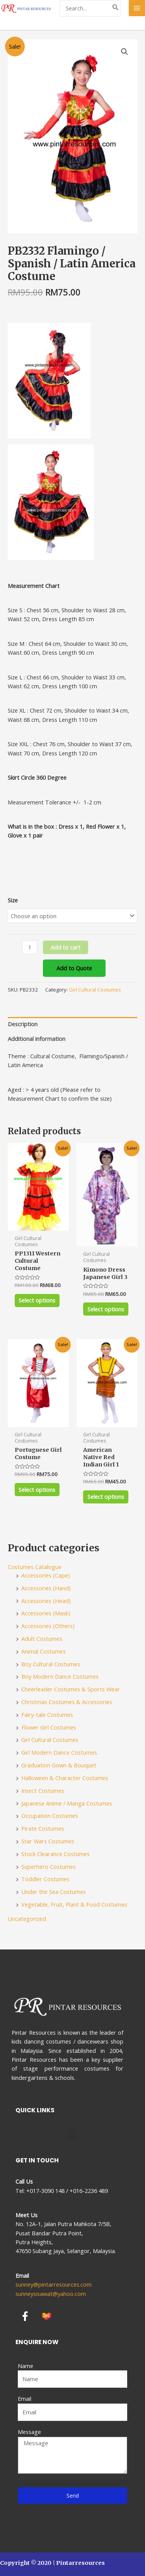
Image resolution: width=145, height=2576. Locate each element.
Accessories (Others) (48, 1626)
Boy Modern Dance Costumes (60, 1676)
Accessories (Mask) (45, 1613)
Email (24, 2398)
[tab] (72, 1024)
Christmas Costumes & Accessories (66, 1702)
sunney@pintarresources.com (53, 2284)
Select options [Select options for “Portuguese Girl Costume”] (37, 1489)
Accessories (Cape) (45, 1575)
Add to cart (65, 947)
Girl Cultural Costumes (95, 989)
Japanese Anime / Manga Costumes (66, 1803)
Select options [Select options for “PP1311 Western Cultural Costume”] (37, 1300)
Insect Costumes (42, 1790)
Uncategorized (27, 1918)
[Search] (116, 8)
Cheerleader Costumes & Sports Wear (70, 1689)
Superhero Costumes (48, 1866)
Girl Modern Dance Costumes (59, 1752)
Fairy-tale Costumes (47, 1714)
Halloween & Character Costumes (64, 1778)
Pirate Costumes (42, 1828)
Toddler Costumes (45, 1879)
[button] (72, 2133)
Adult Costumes (41, 1638)
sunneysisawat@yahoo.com (50, 2293)
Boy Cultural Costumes (50, 1664)
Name (25, 2366)
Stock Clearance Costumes (55, 1854)
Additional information (36, 1038)
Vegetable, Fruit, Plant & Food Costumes (74, 1904)
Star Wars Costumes (47, 1841)
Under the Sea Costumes (53, 1891)
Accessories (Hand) (46, 1588)
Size (13, 900)
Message (29, 2432)
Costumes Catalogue (34, 1567)
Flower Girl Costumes (48, 1727)
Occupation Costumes (49, 1815)
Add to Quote (74, 968)
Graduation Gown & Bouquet (58, 1765)
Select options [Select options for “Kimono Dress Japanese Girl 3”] (105, 1309)
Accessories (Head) (46, 1601)
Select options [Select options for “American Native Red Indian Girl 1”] (105, 1496)
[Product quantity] (29, 947)
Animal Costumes (43, 1651)
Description (23, 1024)
